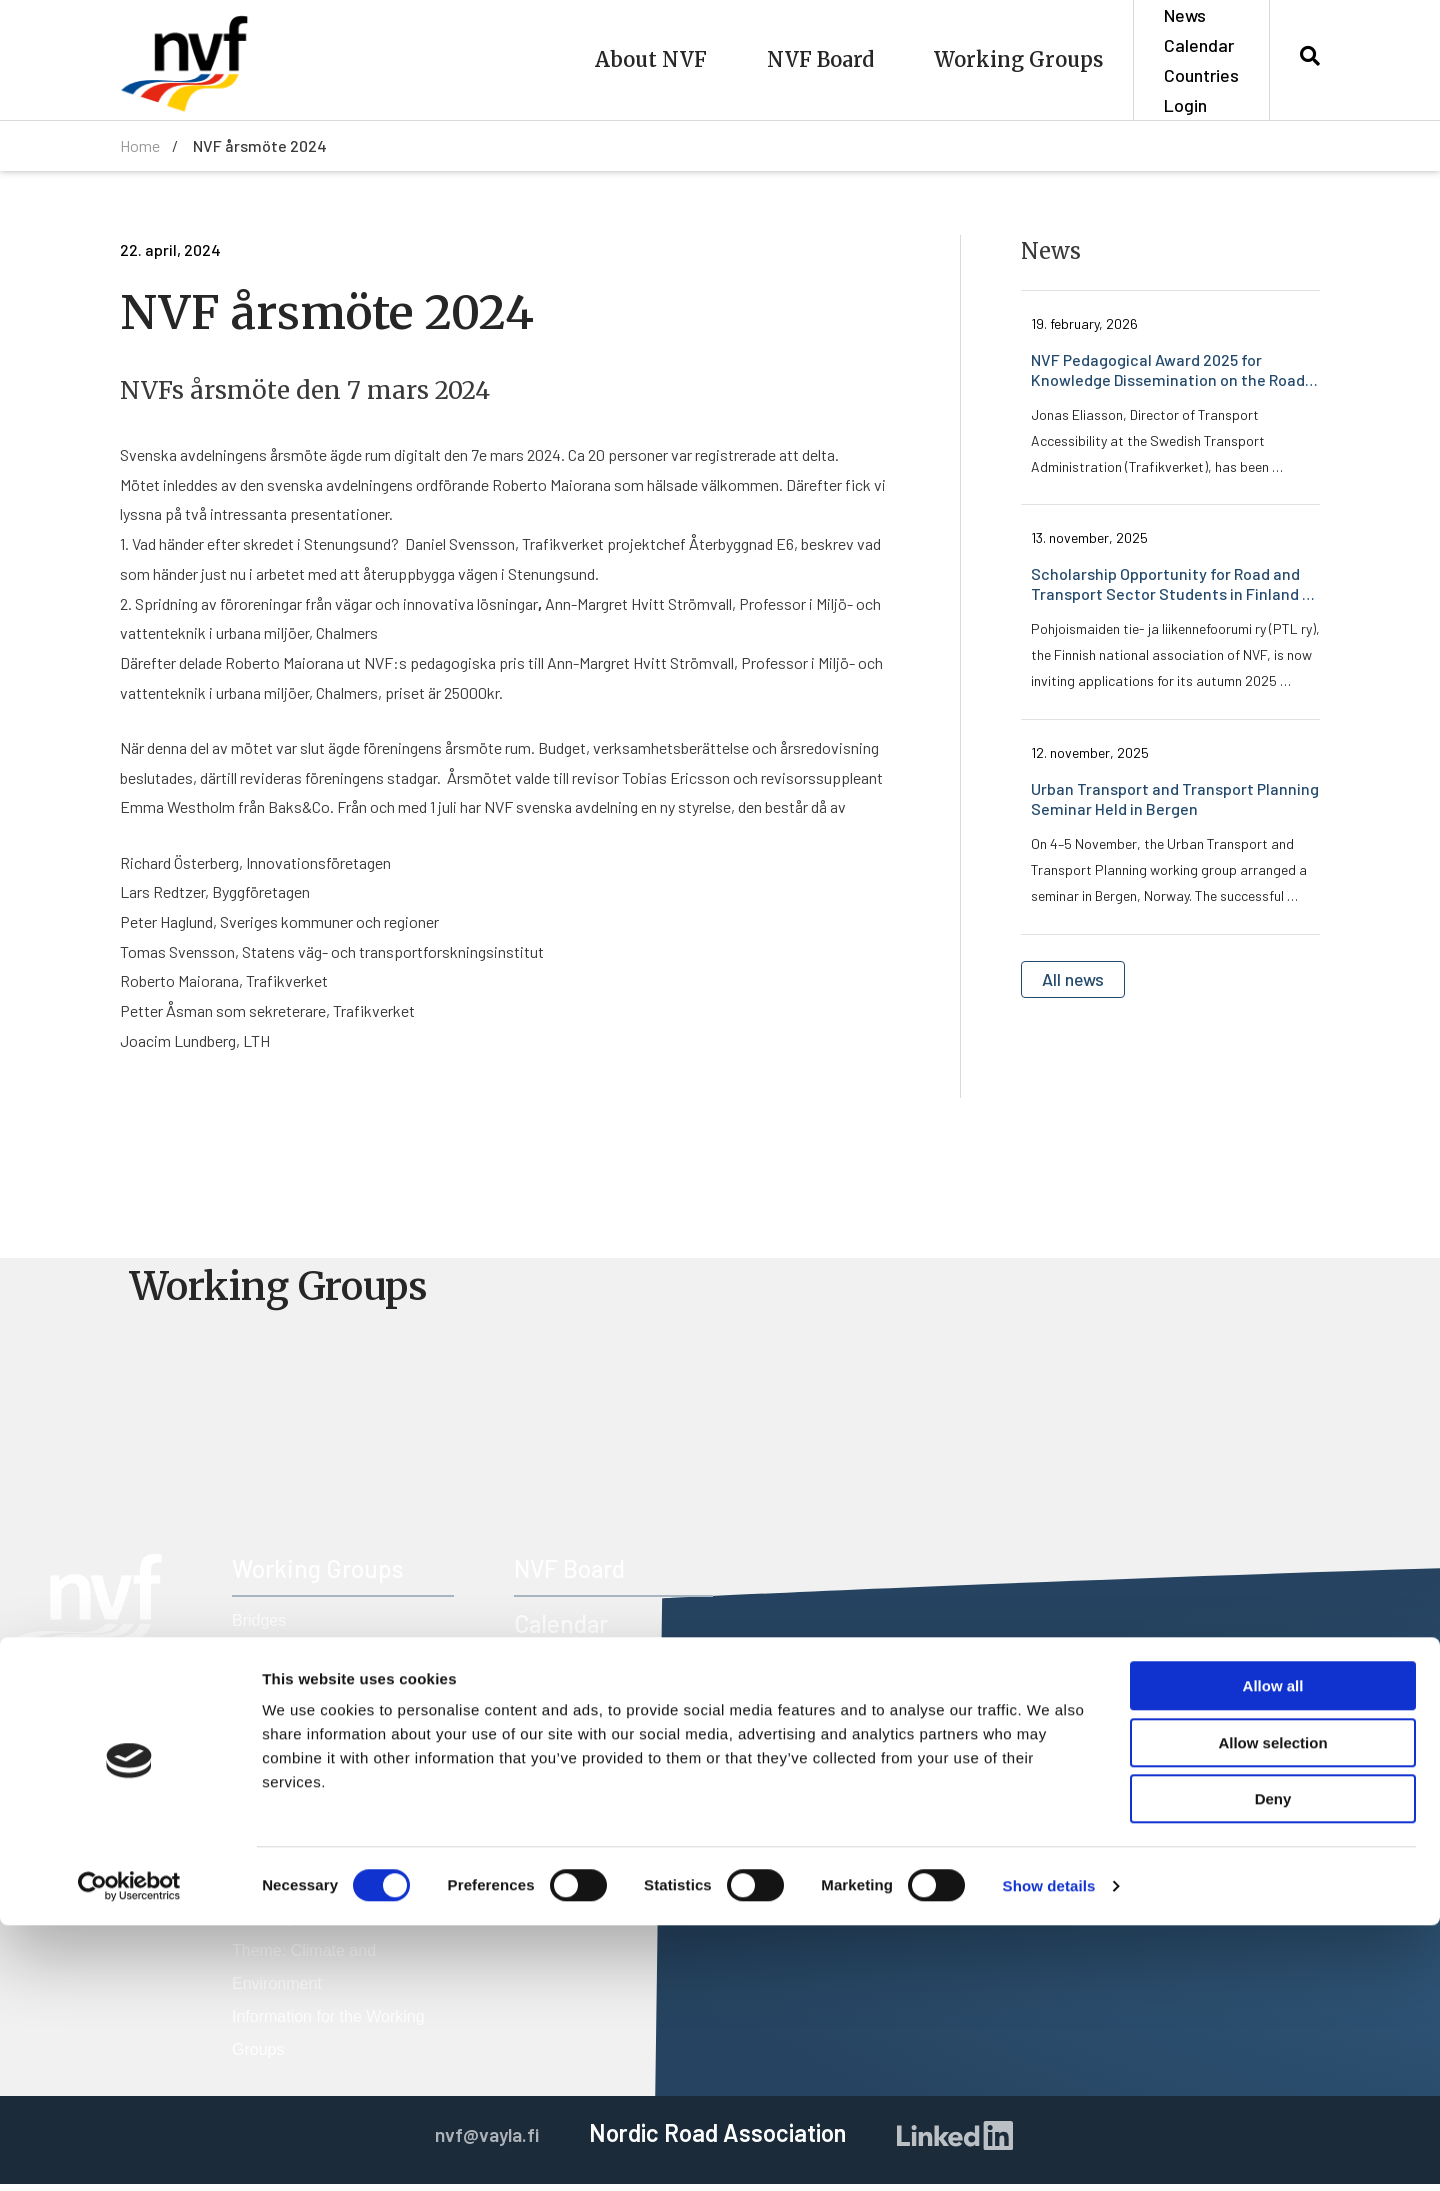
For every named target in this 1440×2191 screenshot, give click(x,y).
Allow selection (1272, 2008)
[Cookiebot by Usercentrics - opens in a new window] (129, 2152)
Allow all (1273, 1951)
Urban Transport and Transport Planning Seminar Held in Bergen (1175, 801)
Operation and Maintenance (330, 1693)
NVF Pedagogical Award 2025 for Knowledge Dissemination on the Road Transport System (1169, 371)
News (1185, 15)
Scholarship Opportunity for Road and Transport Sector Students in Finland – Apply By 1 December (1172, 586)
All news (1079, 984)
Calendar (1199, 45)
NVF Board (820, 59)
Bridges (259, 1627)
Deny (1273, 2064)
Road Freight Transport (314, 1759)
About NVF (651, 59)
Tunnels (260, 1858)
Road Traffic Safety (300, 1825)
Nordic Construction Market (329, 1660)
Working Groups (1018, 59)
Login (1185, 105)
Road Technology (293, 1792)
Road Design (278, 1726)
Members (562, 1685)
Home (140, 145)
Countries (1201, 75)
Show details (1049, 2151)
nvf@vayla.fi (106, 1848)
